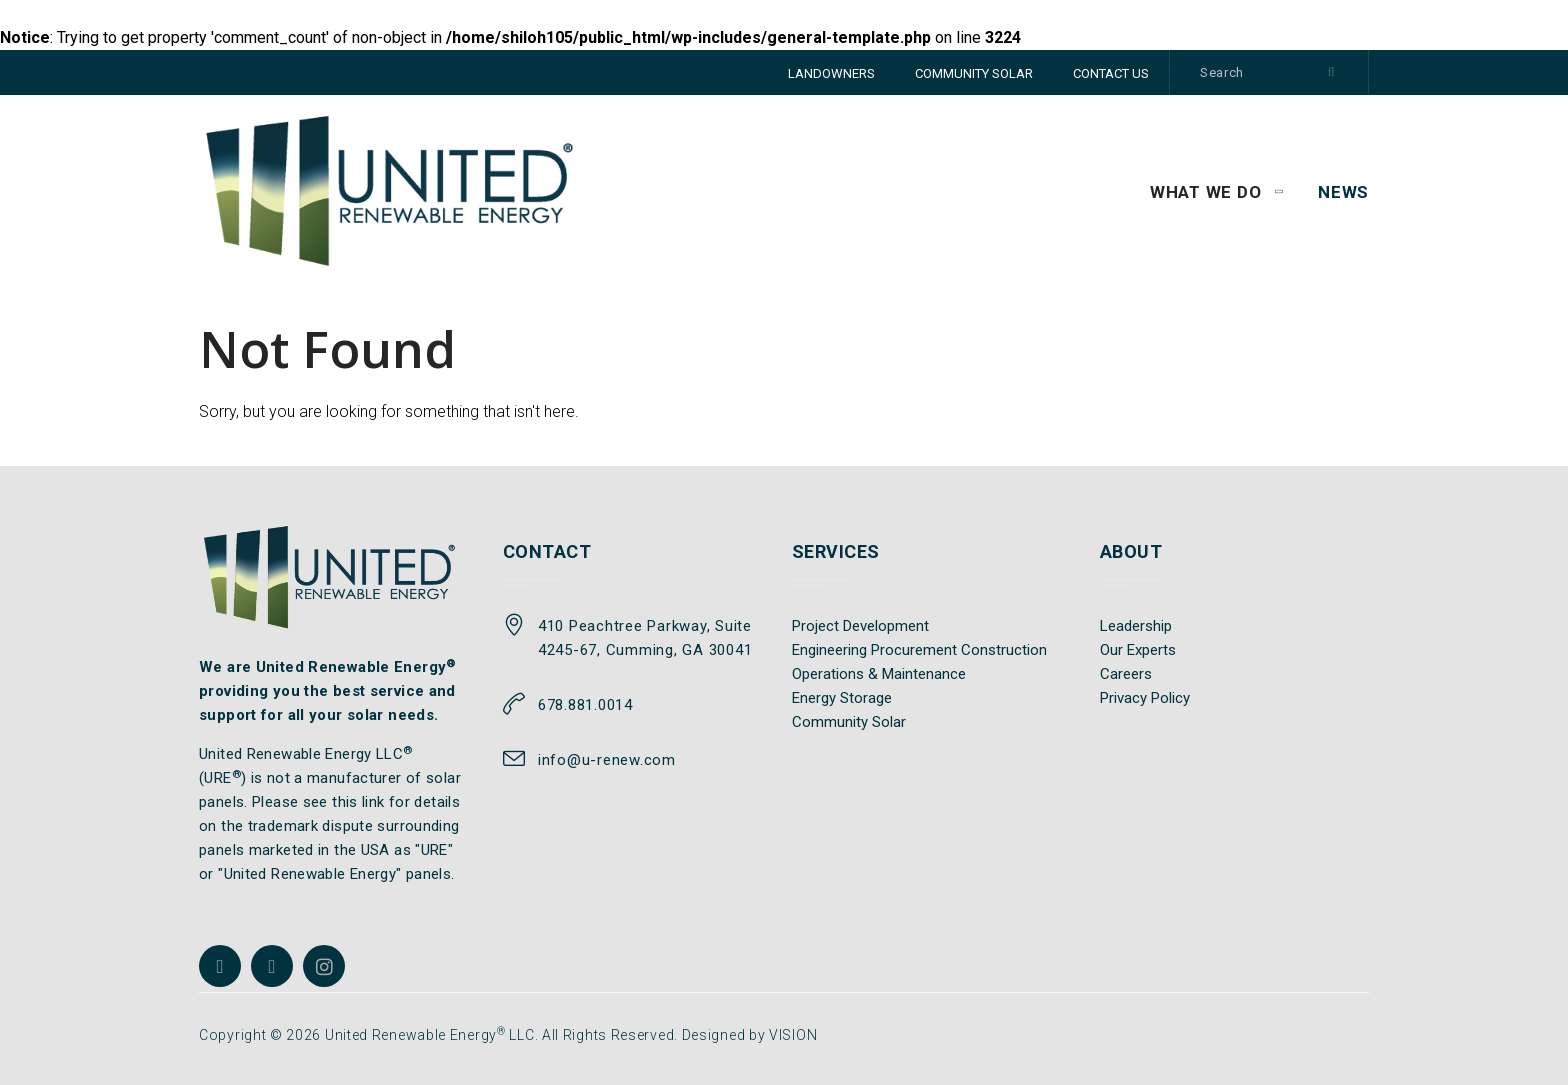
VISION (793, 1035)
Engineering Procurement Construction (919, 650)
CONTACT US (1111, 73)
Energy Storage (842, 698)
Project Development (860, 626)
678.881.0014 (585, 705)
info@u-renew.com (607, 760)
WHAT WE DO (1206, 192)
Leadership (1136, 626)
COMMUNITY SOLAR (974, 73)
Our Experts (1138, 650)
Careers (1126, 674)
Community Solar (849, 722)
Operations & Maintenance (879, 674)
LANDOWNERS (831, 73)
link (373, 802)
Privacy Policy (1145, 698)
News (1343, 192)
